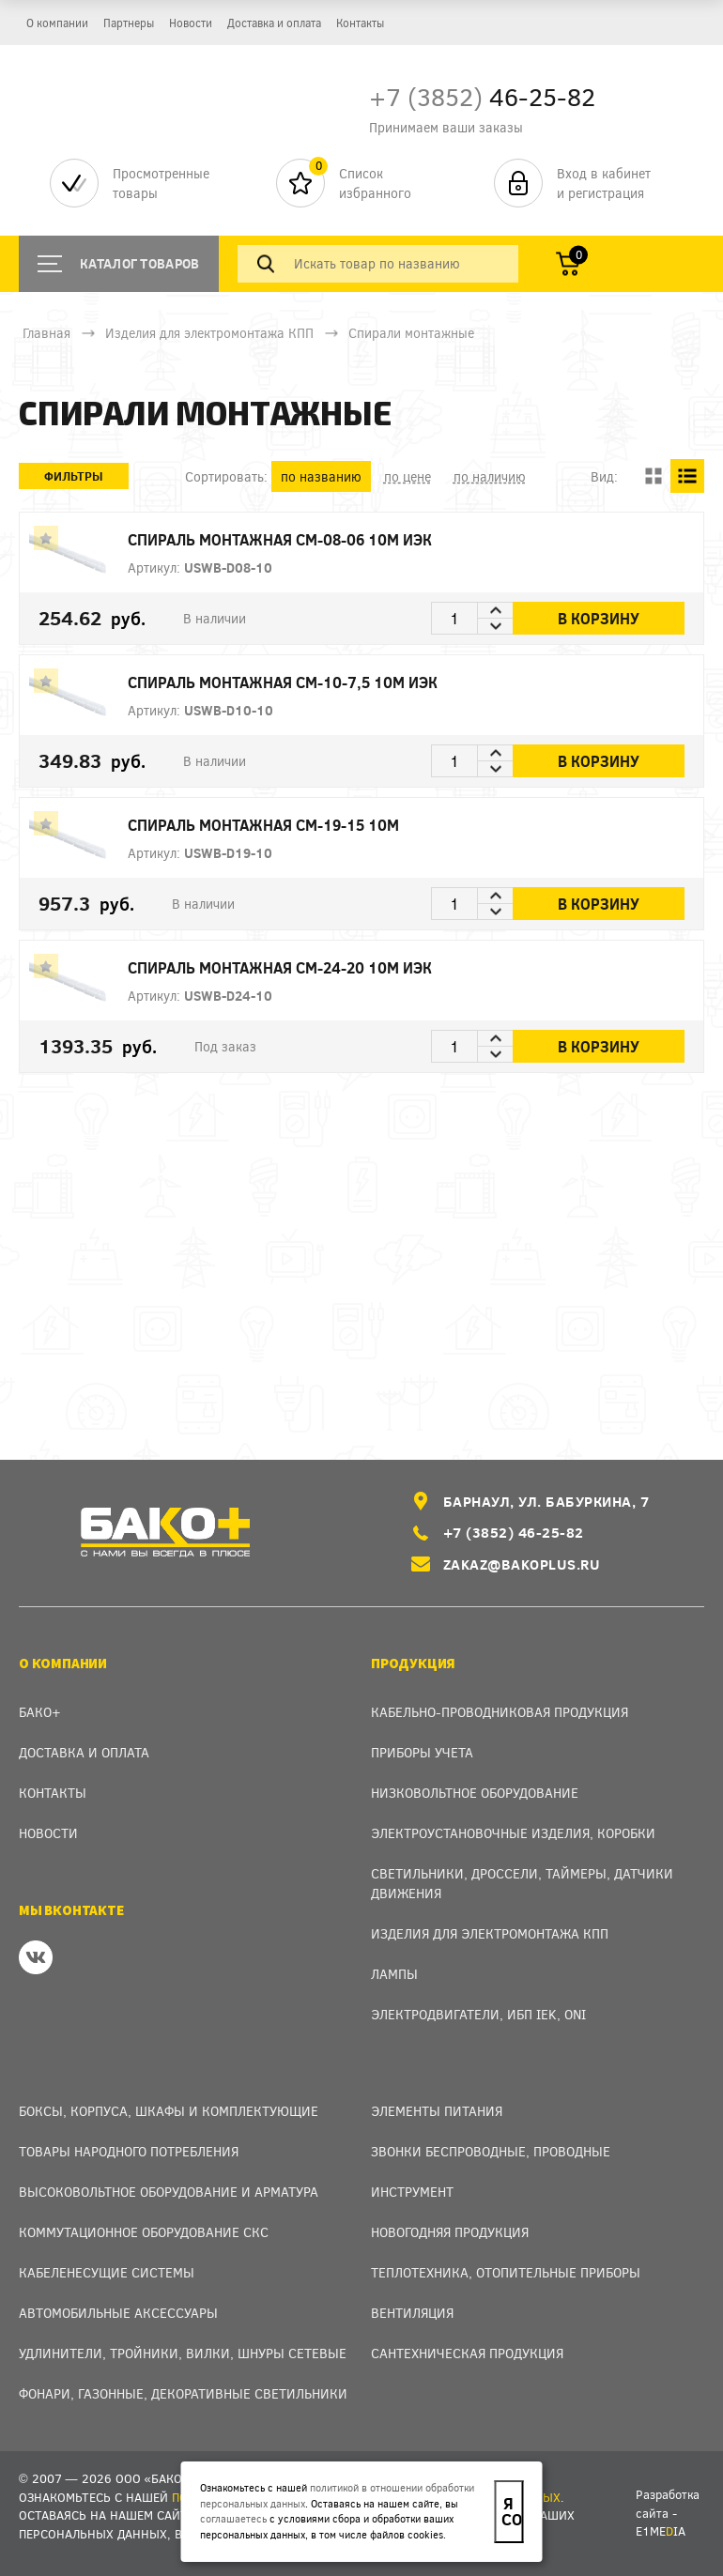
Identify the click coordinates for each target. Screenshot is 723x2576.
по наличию (490, 476)
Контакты (360, 22)
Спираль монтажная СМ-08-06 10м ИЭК (323, 539)
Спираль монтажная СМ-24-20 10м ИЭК (323, 967)
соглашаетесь (233, 2518)
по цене (407, 476)
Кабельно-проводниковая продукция (499, 1712)
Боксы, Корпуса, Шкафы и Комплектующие (168, 2111)
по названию (321, 476)
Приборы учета (422, 1752)
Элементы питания (436, 2111)
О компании (57, 22)
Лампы (394, 1974)
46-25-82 (482, 96)
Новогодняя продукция (450, 2232)
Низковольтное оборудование (474, 1793)
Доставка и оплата (274, 22)
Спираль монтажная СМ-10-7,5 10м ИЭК (326, 682)
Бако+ (40, 1712)
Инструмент (412, 2191)
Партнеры (128, 22)
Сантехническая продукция (467, 2353)
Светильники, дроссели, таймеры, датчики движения (522, 1883)
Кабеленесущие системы (106, 2272)
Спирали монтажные (411, 333)
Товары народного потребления (128, 2151)
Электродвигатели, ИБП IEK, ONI (478, 2014)
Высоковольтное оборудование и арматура (168, 2191)
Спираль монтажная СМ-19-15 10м (308, 825)
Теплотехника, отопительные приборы (505, 2272)
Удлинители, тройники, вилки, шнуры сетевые (182, 2353)
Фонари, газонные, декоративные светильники (183, 2393)
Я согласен (512, 2511)
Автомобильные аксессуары (118, 2313)
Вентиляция (412, 2313)
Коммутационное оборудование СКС (144, 2232)
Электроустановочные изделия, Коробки (513, 1833)
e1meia (660, 2530)
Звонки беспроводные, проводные (490, 2151)
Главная (46, 333)
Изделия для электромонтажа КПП (209, 333)
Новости (190, 22)
